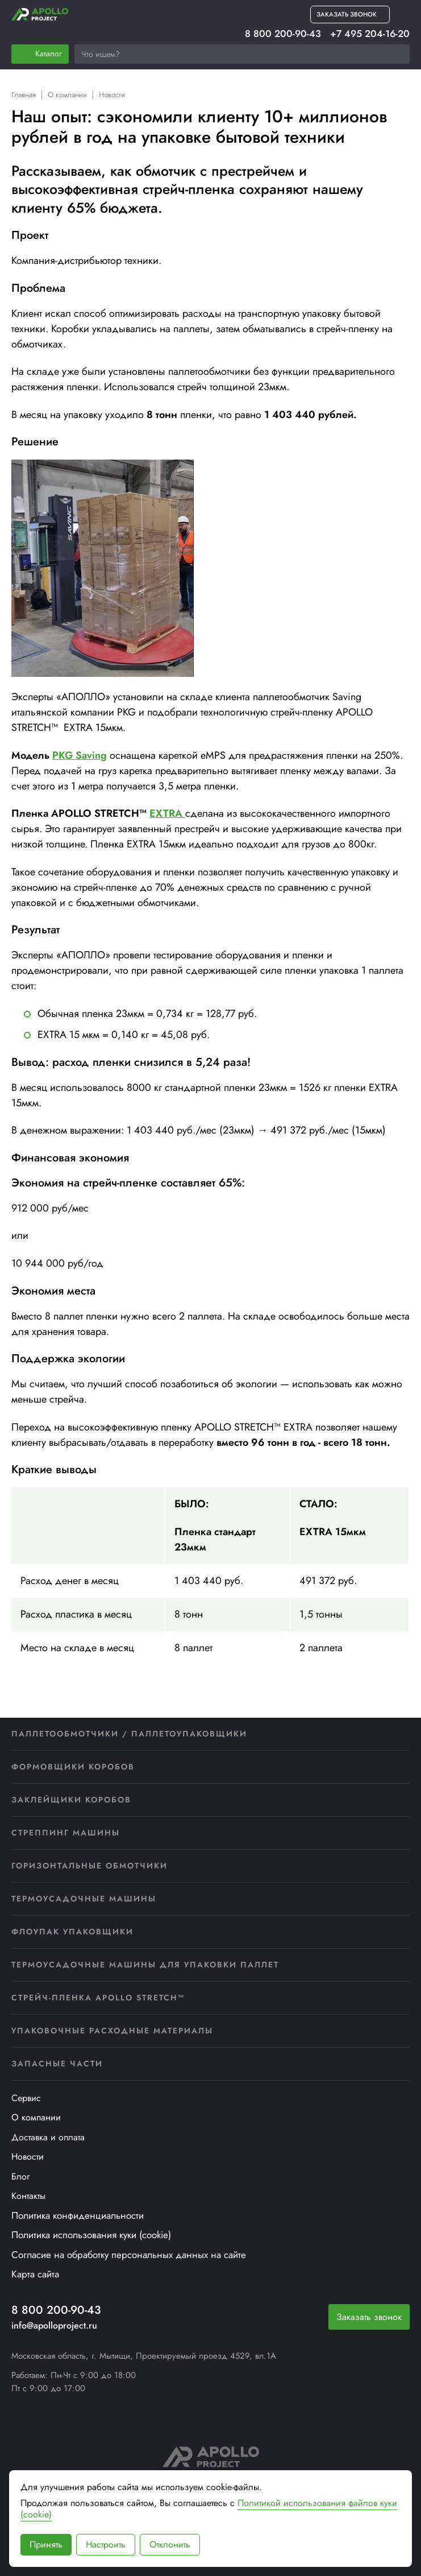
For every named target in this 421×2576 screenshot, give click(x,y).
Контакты (28, 2195)
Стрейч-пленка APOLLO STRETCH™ (98, 1997)
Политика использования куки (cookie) (91, 2235)
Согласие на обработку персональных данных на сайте (128, 2254)
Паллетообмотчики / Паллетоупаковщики (129, 1733)
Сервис (26, 2097)
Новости (27, 2156)
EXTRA (167, 813)
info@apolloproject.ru (54, 2325)
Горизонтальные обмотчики (89, 1865)
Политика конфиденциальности (77, 2215)
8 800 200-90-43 (283, 34)
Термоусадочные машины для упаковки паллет (145, 1964)
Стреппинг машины (65, 1832)
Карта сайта (35, 2274)
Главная (23, 94)
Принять (46, 2544)
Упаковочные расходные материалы (112, 2030)
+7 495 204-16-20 (370, 34)
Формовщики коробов (73, 1766)
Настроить (106, 2544)
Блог (20, 2176)
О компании (36, 2117)
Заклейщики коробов (71, 1799)
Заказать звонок (369, 2316)
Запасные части (57, 2063)
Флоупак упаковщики (72, 1931)
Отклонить (169, 2544)
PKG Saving (79, 755)
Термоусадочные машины (83, 1898)
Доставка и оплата (48, 2137)
